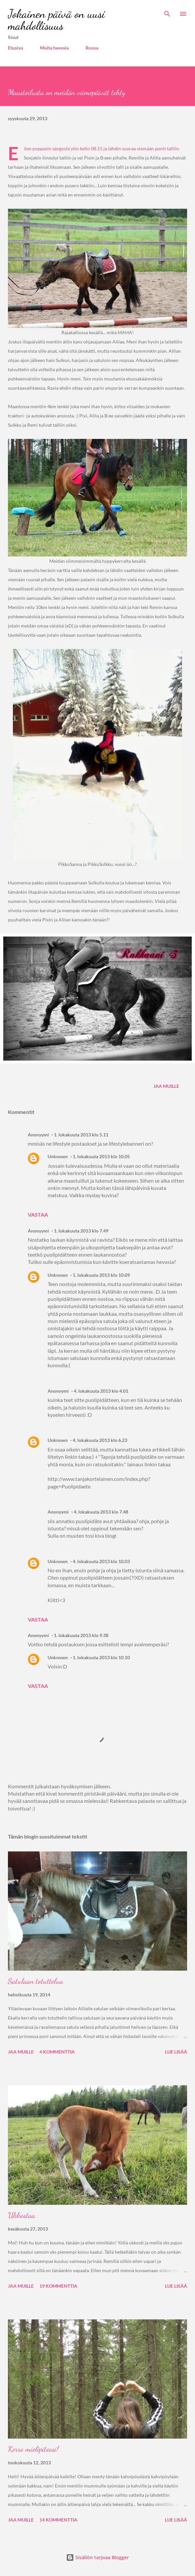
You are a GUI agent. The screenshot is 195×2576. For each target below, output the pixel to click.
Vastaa (38, 1214)
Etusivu (15, 48)
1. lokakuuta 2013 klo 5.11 (81, 1134)
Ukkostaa (21, 2215)
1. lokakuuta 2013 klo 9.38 (81, 1635)
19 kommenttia (58, 2286)
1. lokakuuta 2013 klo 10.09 (101, 1275)
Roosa (92, 48)
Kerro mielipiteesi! (33, 2449)
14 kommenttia (58, 2519)
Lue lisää (176, 2052)
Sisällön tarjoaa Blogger (97, 2557)
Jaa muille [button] (166, 1086)
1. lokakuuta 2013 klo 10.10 (101, 1657)
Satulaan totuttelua (35, 1981)
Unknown (58, 1156)
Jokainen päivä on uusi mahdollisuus (56, 20)
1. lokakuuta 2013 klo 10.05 (101, 1156)
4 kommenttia (57, 2052)
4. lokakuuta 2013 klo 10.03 (101, 1561)
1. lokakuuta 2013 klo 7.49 (81, 1231)
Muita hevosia (54, 48)
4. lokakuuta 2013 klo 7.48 (101, 1512)
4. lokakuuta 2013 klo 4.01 (101, 1391)
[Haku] (167, 12)
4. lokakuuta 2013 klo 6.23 (100, 1440)
